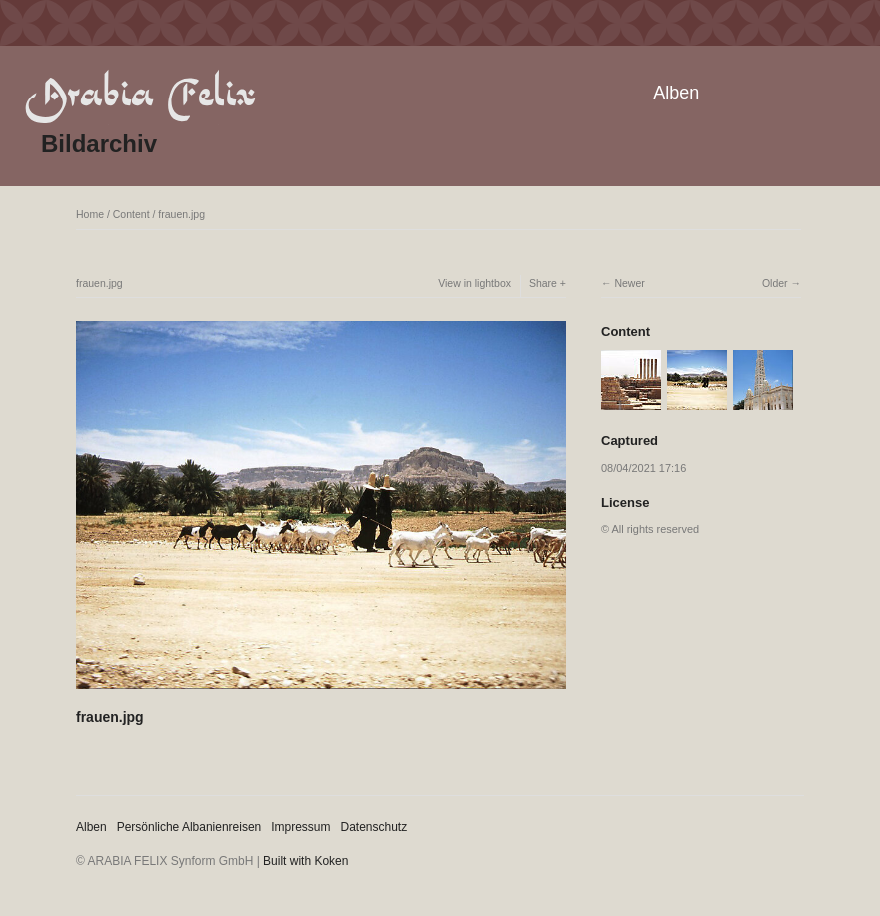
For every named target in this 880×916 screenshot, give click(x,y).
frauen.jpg (181, 214)
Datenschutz (374, 827)
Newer (629, 283)
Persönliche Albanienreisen (189, 827)
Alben (676, 93)
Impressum (300, 827)
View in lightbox (474, 283)
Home (90, 214)
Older (775, 283)
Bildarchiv (99, 143)
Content (131, 214)
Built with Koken (305, 861)
